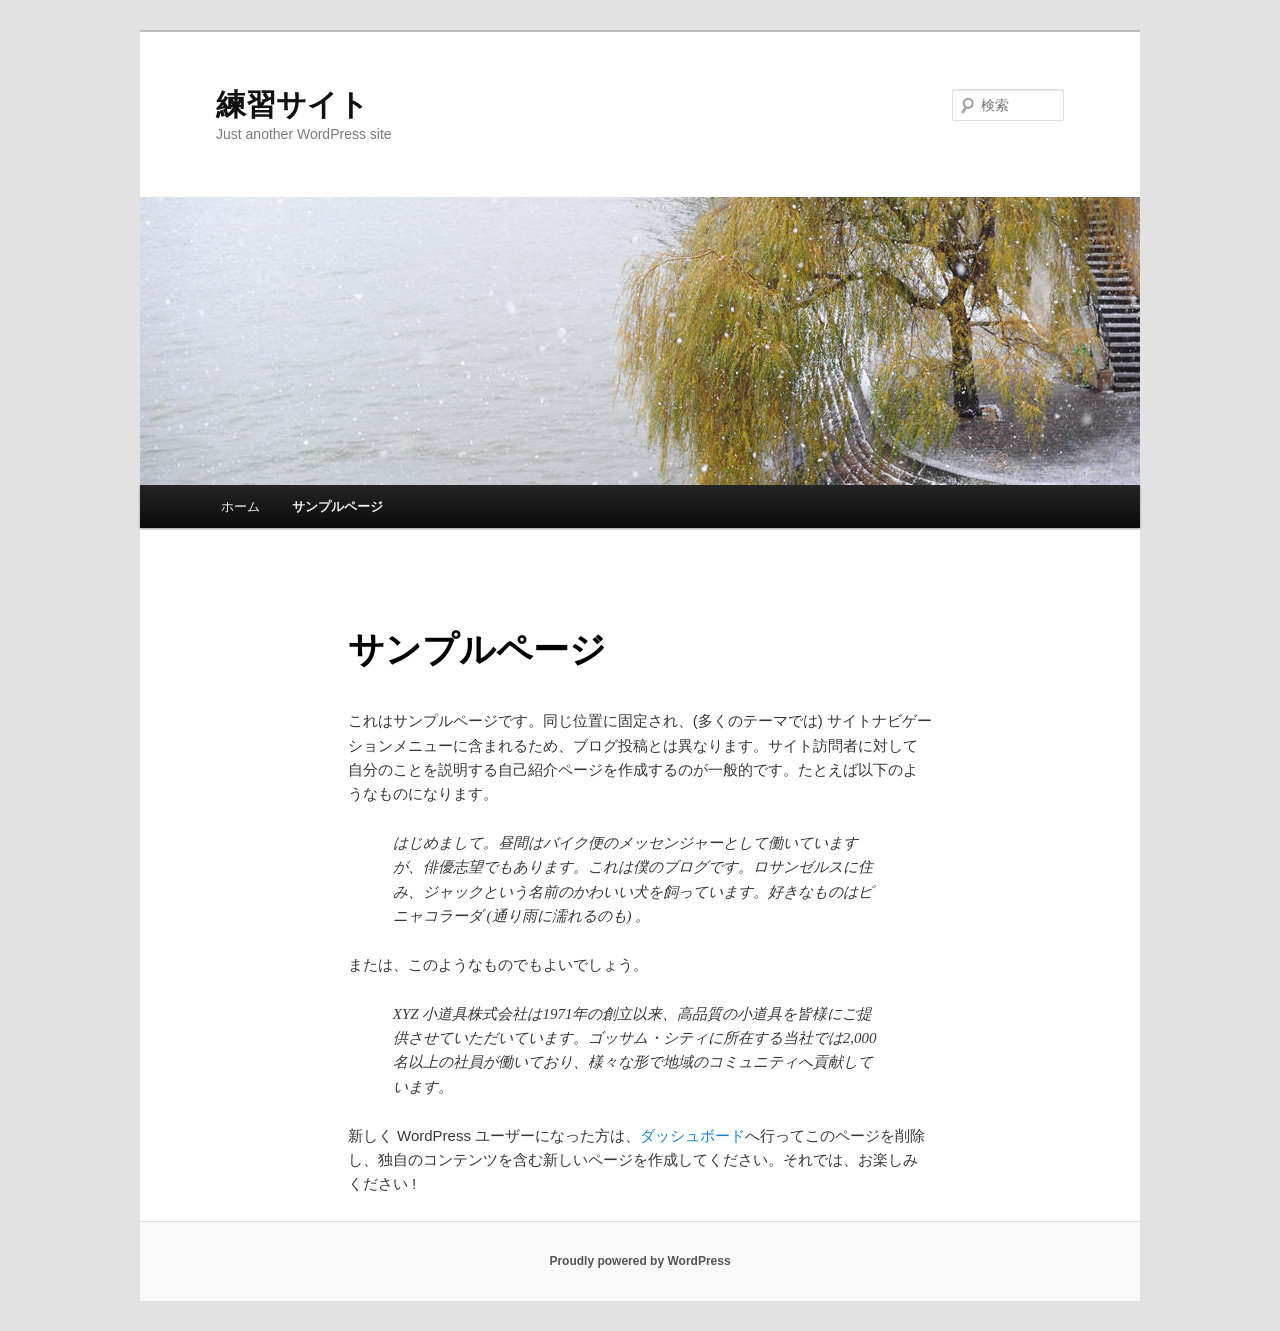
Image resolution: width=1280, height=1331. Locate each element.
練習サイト (292, 104)
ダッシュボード (692, 1135)
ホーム (240, 506)
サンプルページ (337, 506)
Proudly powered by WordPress (639, 1261)
